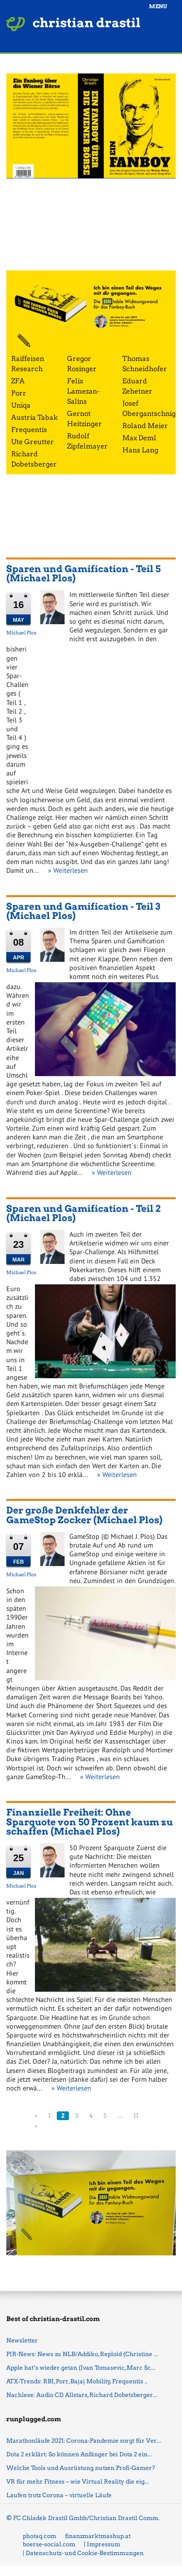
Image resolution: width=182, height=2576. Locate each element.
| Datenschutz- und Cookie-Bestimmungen (83, 2553)
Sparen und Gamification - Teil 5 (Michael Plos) (83, 573)
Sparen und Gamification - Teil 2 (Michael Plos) (83, 1213)
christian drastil (87, 22)
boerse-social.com (49, 2544)
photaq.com (39, 2536)
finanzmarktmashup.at (98, 2536)
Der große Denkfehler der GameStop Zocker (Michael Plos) (84, 1515)
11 (135, 2115)
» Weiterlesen (68, 870)
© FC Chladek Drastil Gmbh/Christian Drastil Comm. (83, 2518)
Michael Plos (21, 632)
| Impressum (102, 2544)
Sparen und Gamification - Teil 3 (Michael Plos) (83, 911)
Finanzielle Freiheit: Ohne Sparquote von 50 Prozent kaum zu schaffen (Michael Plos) (89, 1822)
